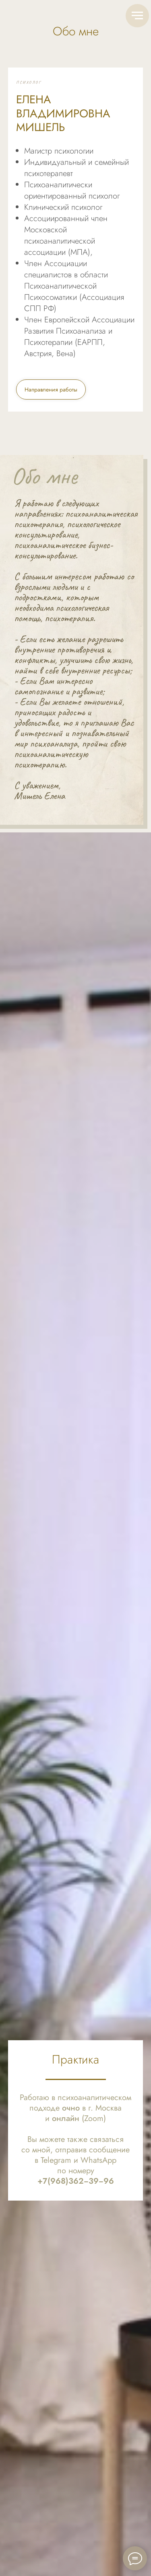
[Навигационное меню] (137, 16)
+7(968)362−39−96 (75, 2181)
